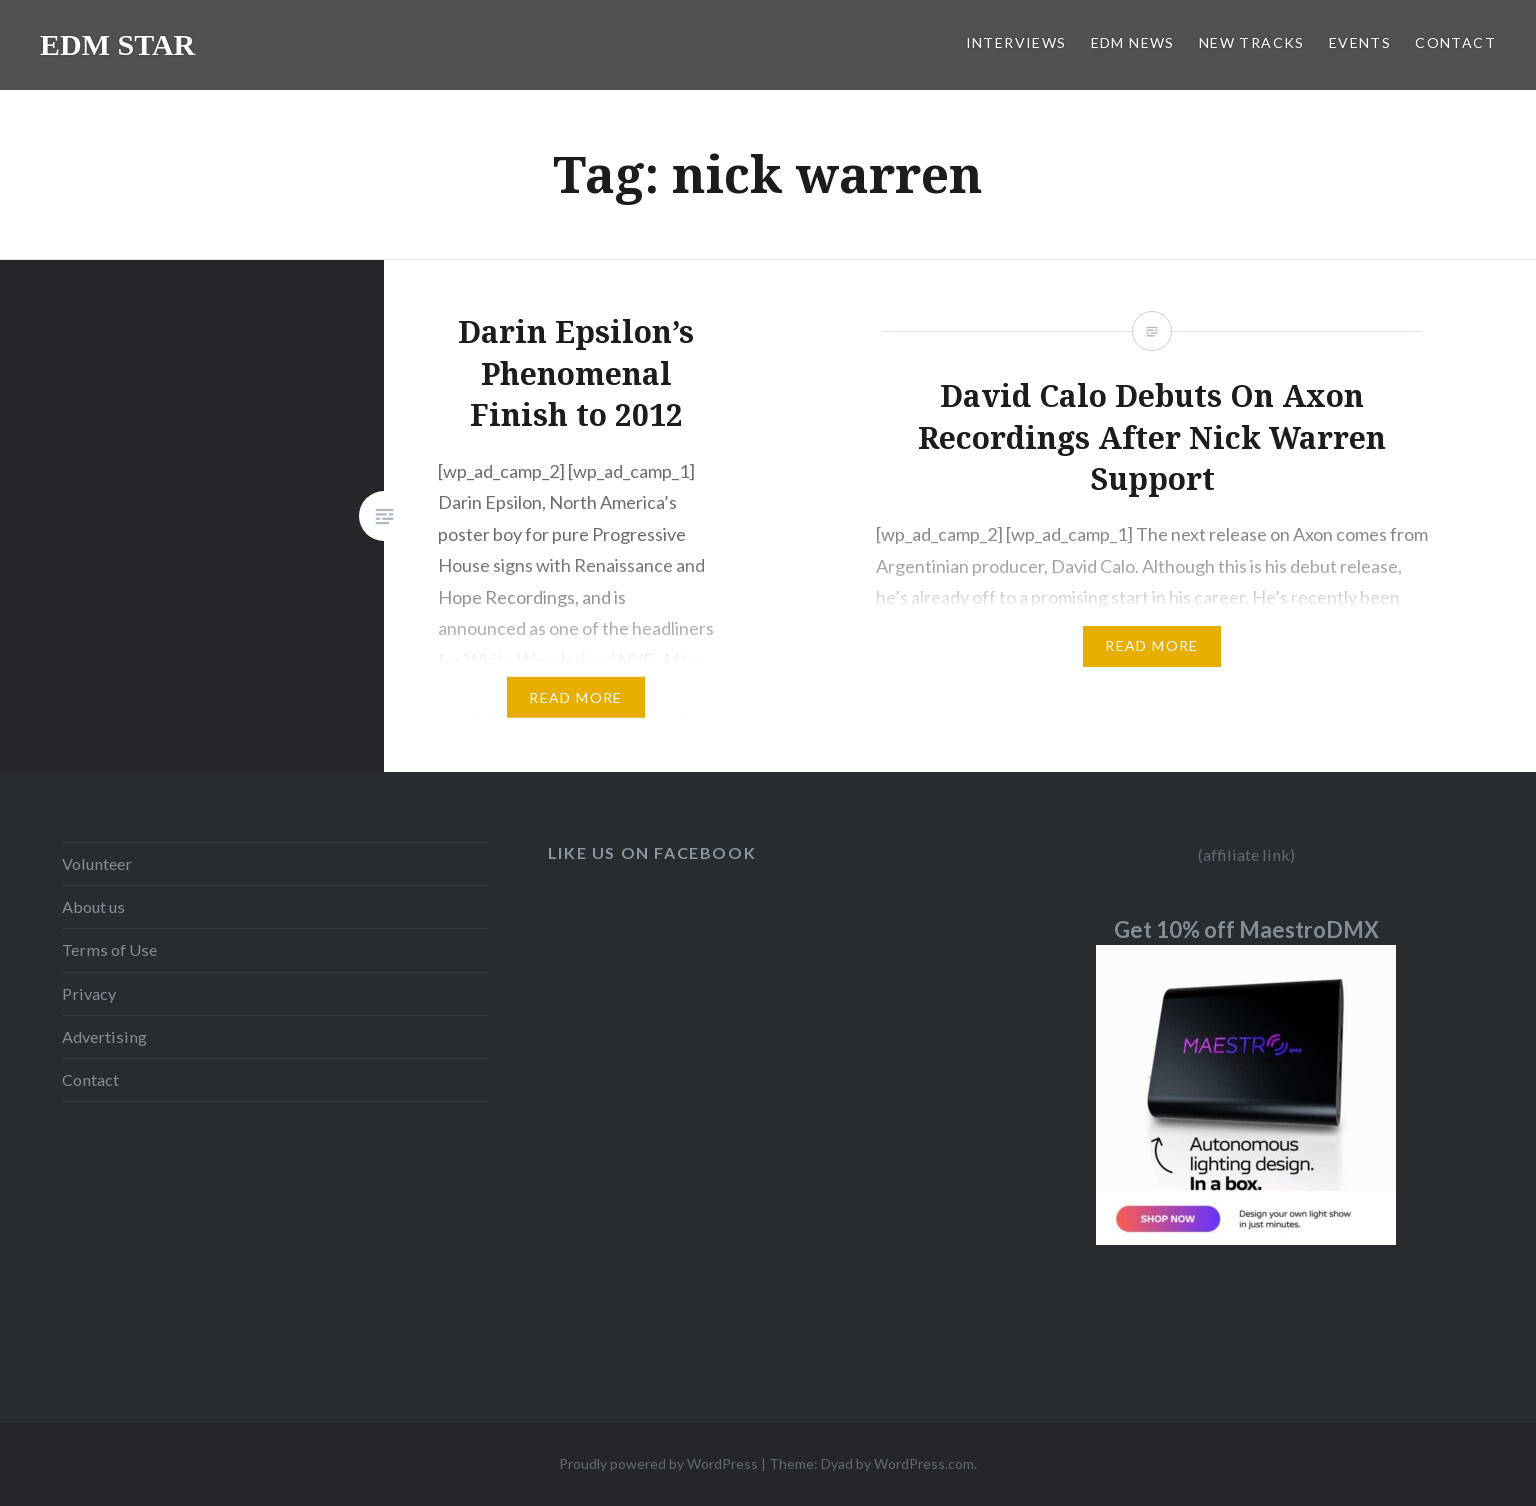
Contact (90, 1079)
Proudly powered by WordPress (658, 1463)
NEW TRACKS (1252, 42)
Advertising (104, 1036)
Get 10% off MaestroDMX (1246, 929)
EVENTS (1360, 42)
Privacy (89, 993)
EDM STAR (117, 44)
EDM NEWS (1133, 42)
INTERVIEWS (1016, 42)
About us (93, 906)
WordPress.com (924, 1463)
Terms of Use (109, 949)
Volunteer (97, 863)
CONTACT (1455, 42)
